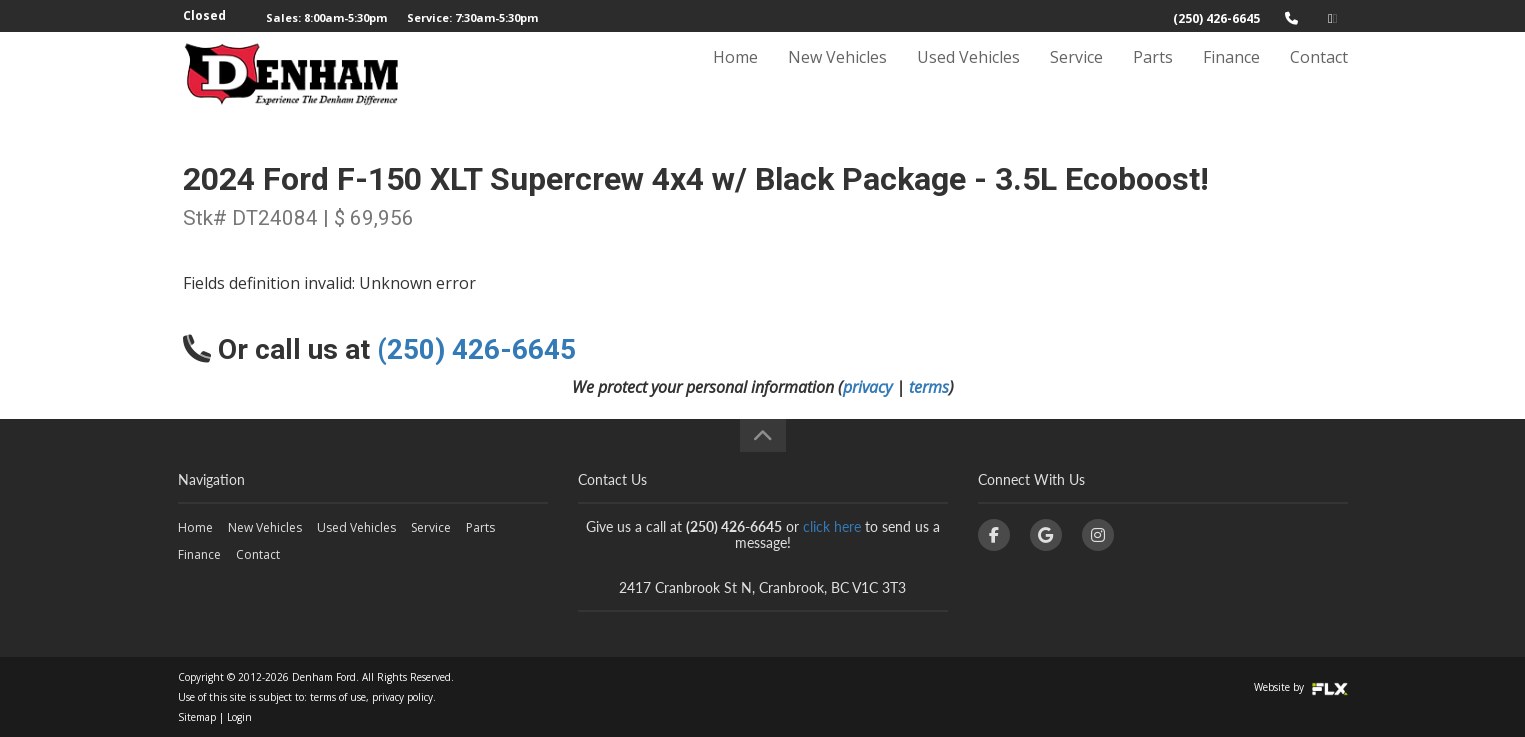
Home (735, 77)
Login (239, 717)
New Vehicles (837, 77)
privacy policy (402, 697)
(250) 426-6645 (1216, 18)
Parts (1153, 77)
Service (1076, 77)
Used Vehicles (968, 77)
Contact (1319, 77)
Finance (1231, 77)
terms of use (338, 697)
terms (929, 387)
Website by (1301, 687)
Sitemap (197, 717)
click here (832, 526)
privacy (867, 387)
